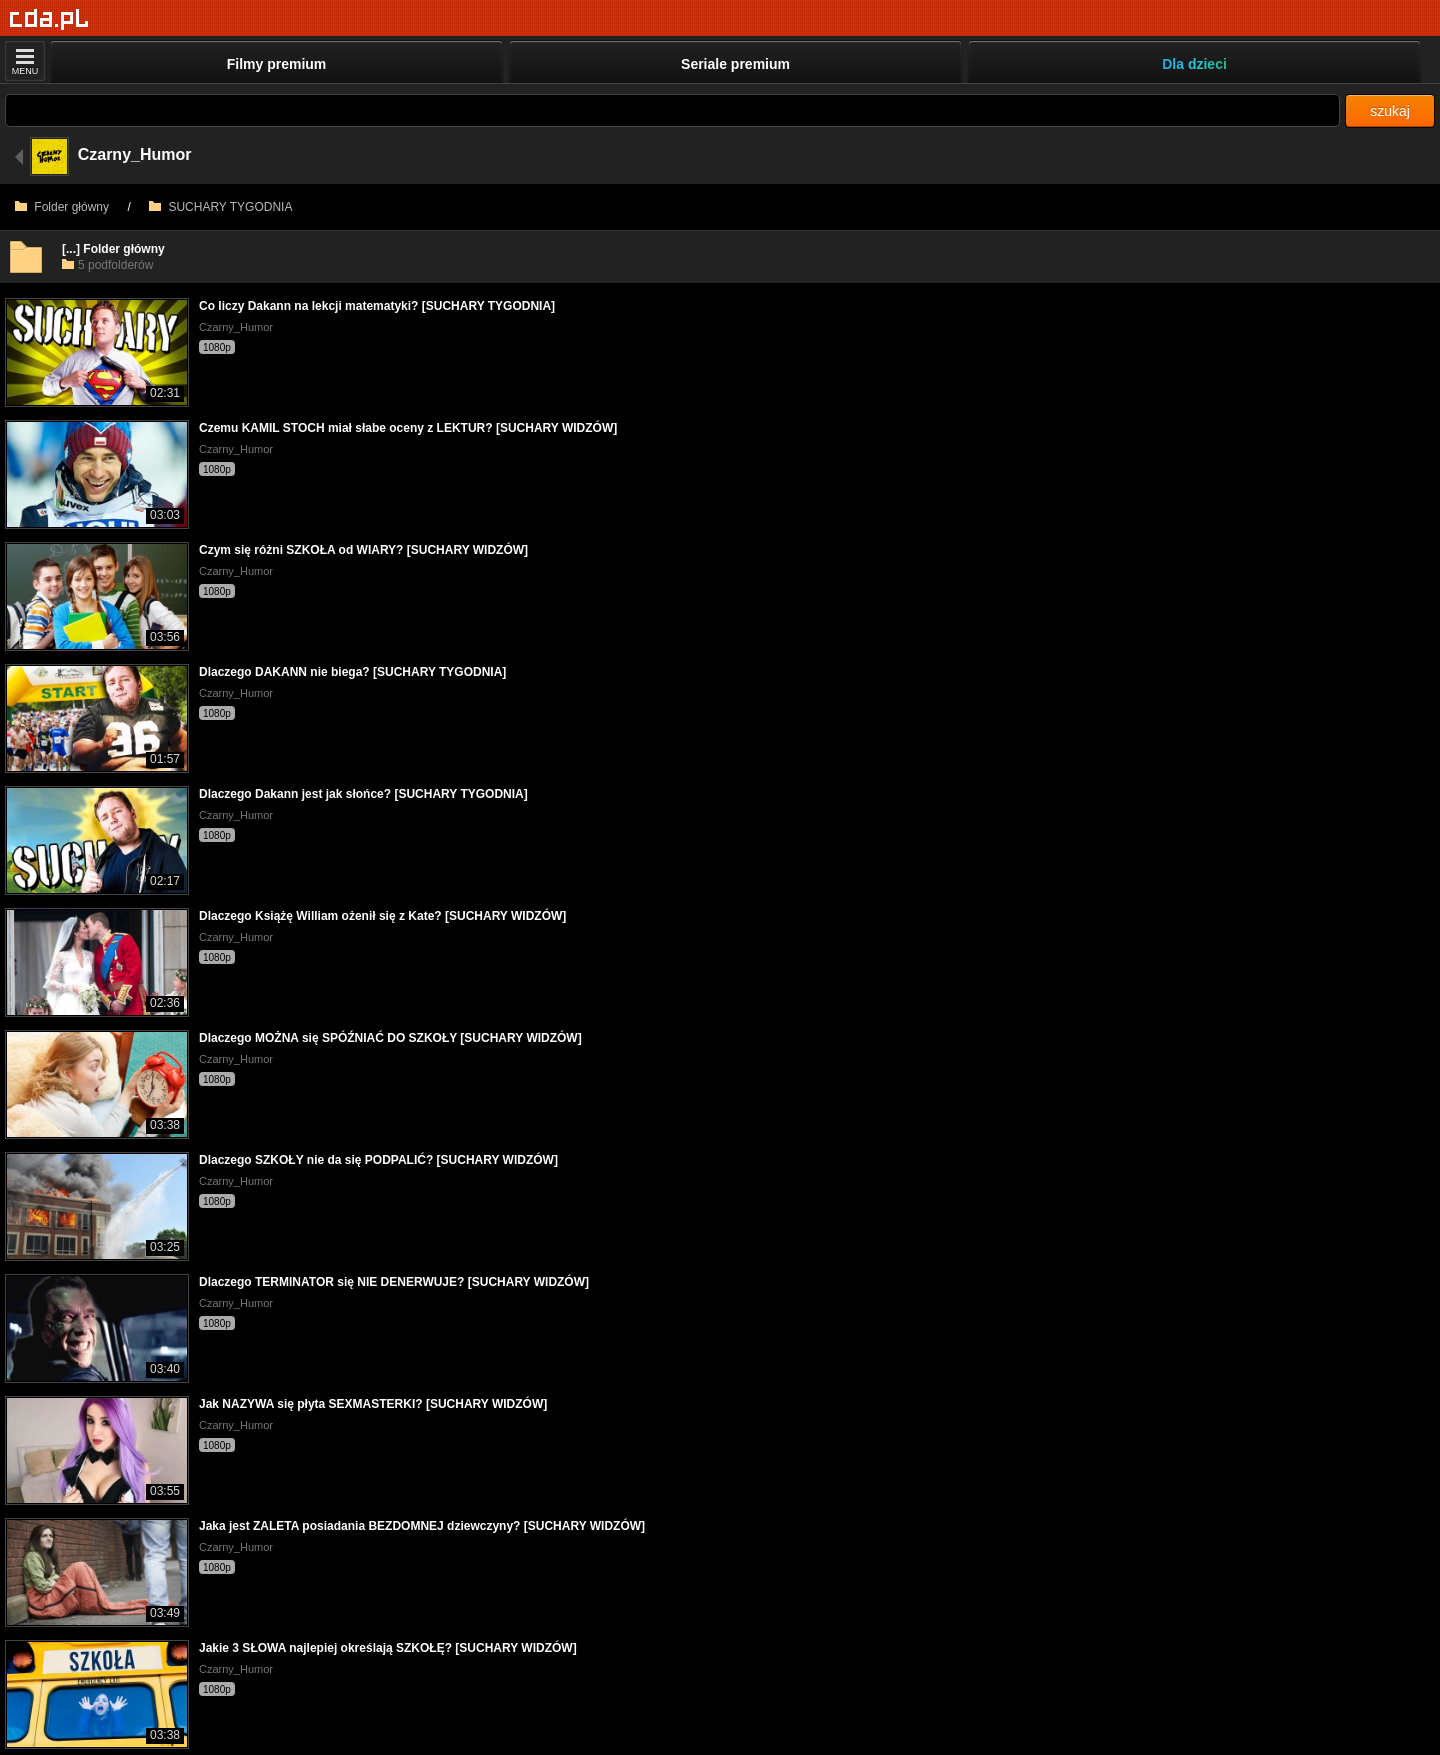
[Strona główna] (49, 19)
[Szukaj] (672, 110)
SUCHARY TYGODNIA (220, 207)
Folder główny (62, 207)
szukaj (1390, 111)
